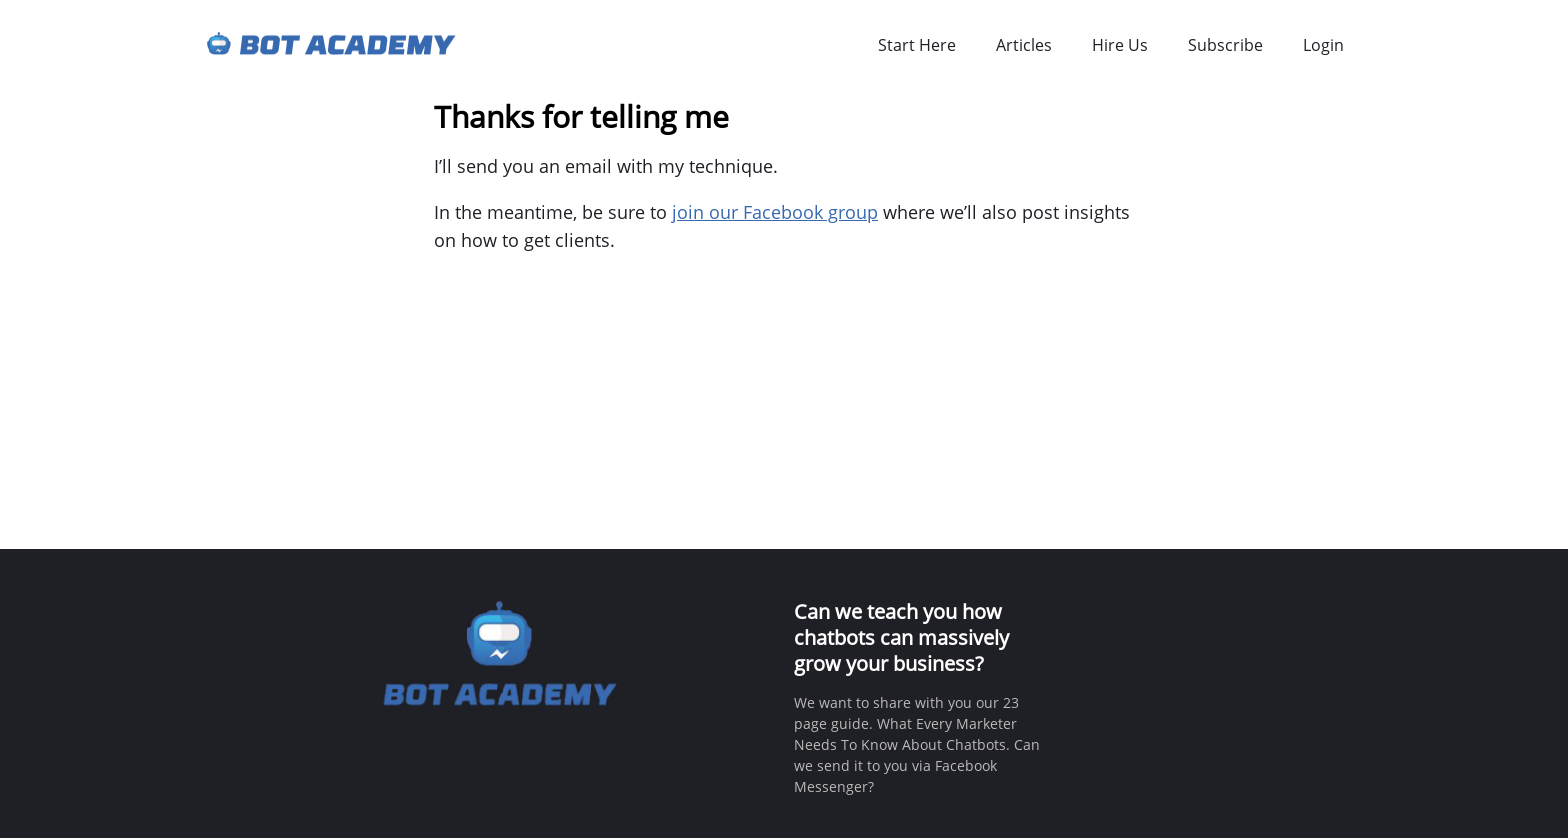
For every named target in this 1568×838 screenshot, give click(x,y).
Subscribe (1225, 45)
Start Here (917, 45)
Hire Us (1120, 45)
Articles (1024, 45)
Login (1323, 45)
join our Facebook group (775, 212)
